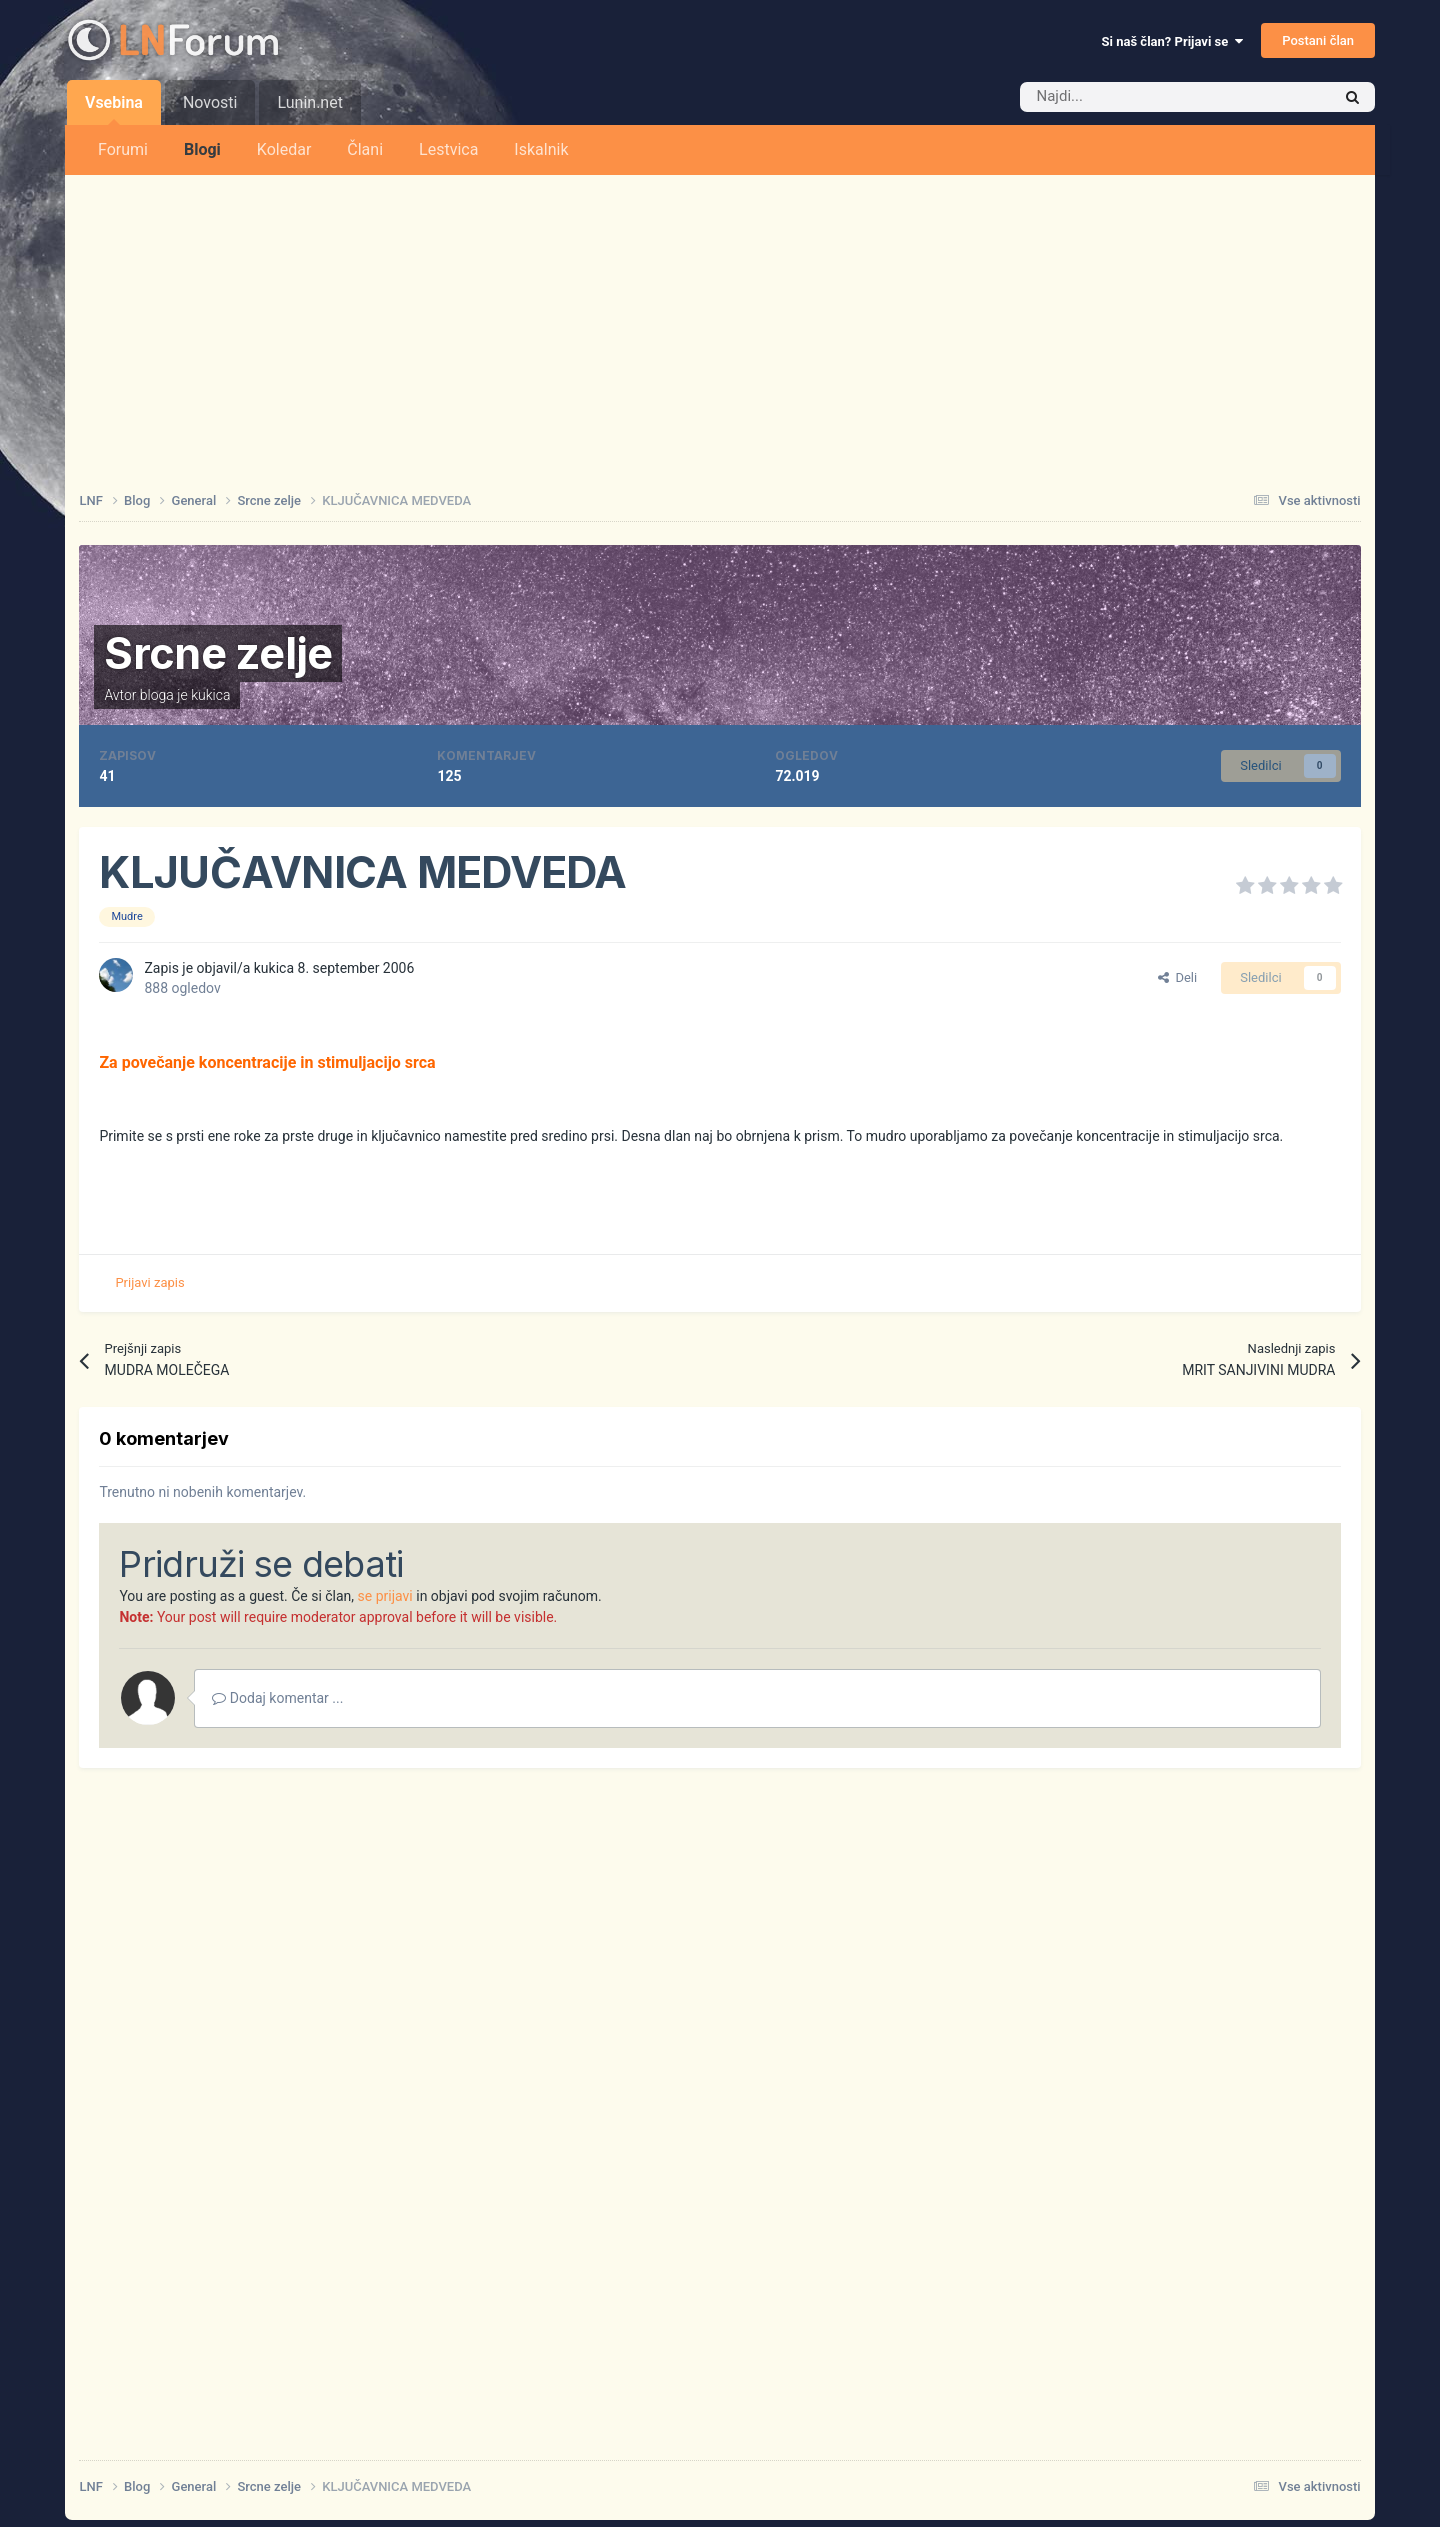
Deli (1177, 977)
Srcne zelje (218, 653)
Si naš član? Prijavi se (1172, 41)
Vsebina (114, 109)
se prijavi (385, 1596)
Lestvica (448, 149)
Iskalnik (541, 149)
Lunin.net (309, 102)
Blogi (202, 149)
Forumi (123, 149)
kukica (210, 695)
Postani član (1318, 40)
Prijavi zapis (149, 1282)
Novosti (210, 102)
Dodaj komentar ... (277, 1698)
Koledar (284, 149)
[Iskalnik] (1133, 97)
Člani (365, 149)
